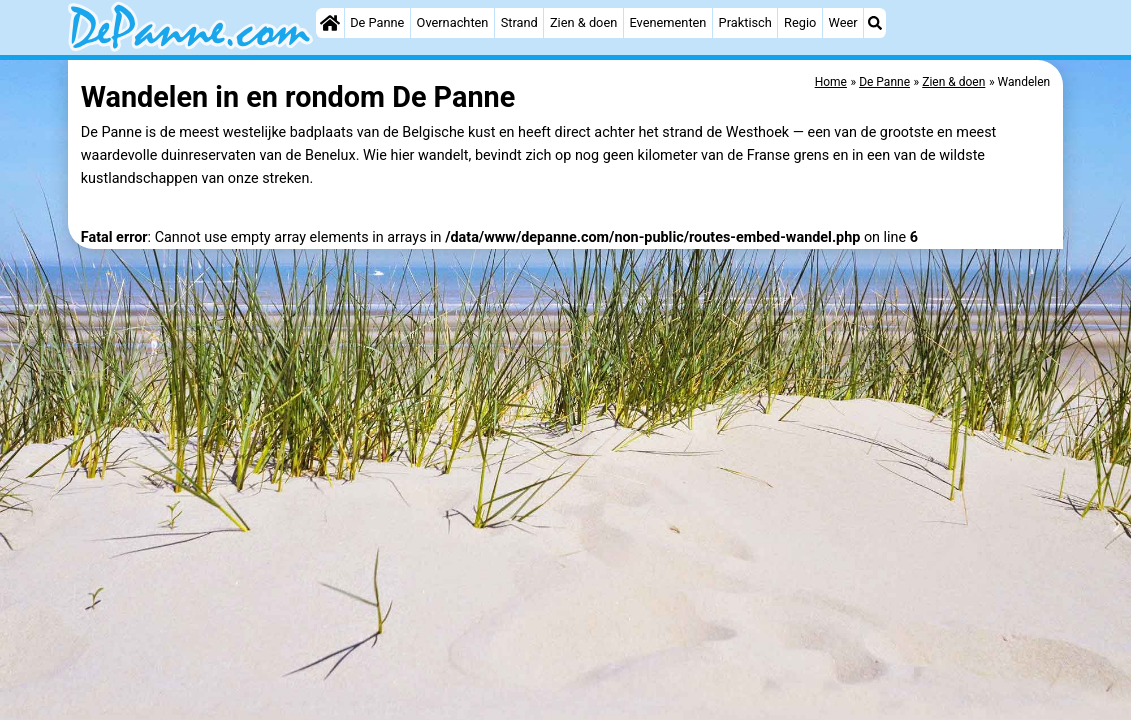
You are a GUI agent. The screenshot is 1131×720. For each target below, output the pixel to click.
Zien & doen (583, 22)
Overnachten (453, 22)
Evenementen (667, 22)
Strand (519, 22)
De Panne (377, 22)
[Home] (330, 23)
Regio (800, 22)
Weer (843, 22)
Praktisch (745, 22)
